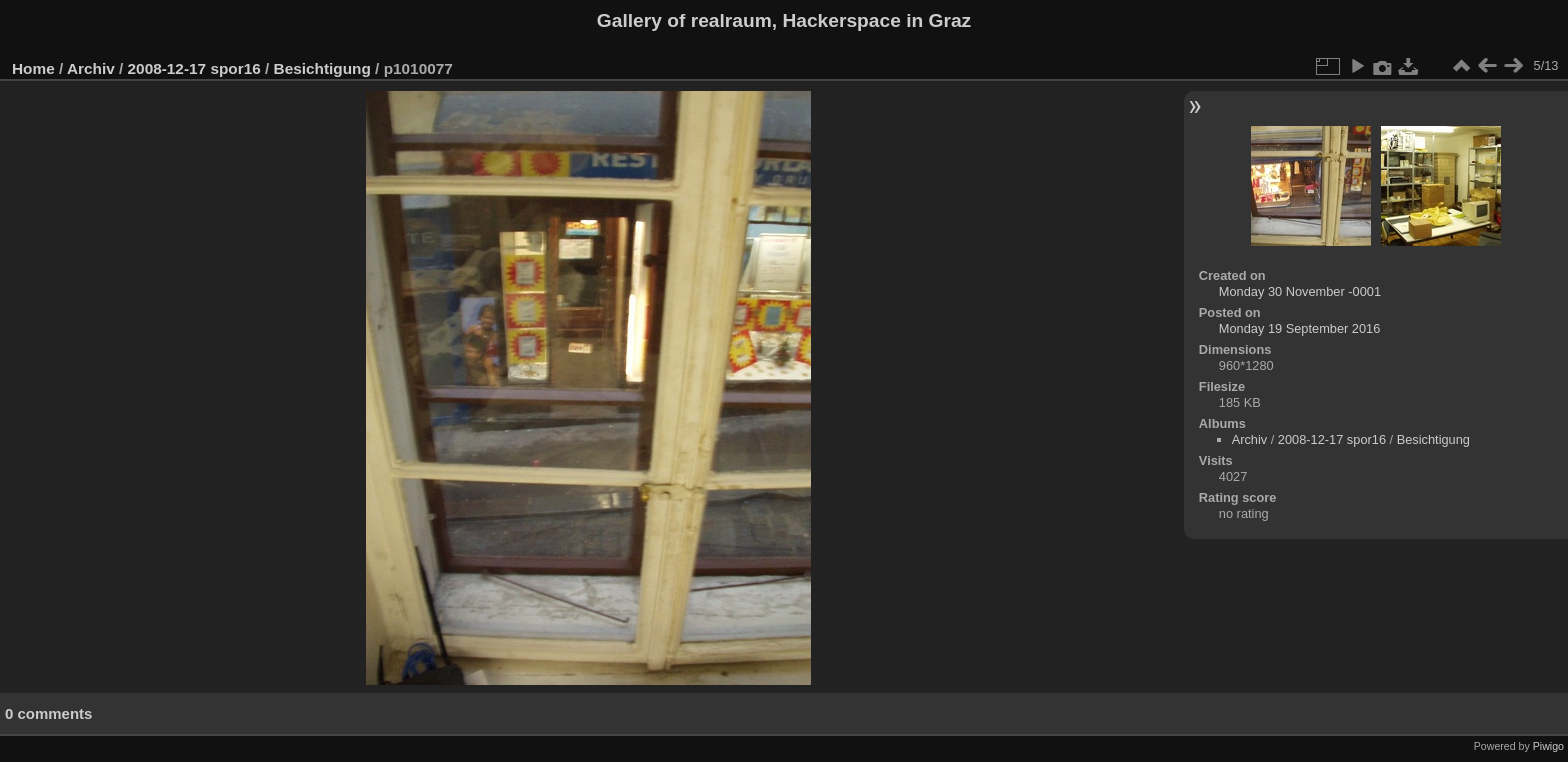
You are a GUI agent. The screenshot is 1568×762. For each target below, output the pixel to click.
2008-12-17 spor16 (194, 68)
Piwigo (1548, 746)
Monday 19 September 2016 (1300, 328)
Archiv (91, 68)
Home (33, 68)
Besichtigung (322, 68)
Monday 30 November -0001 (1300, 291)
